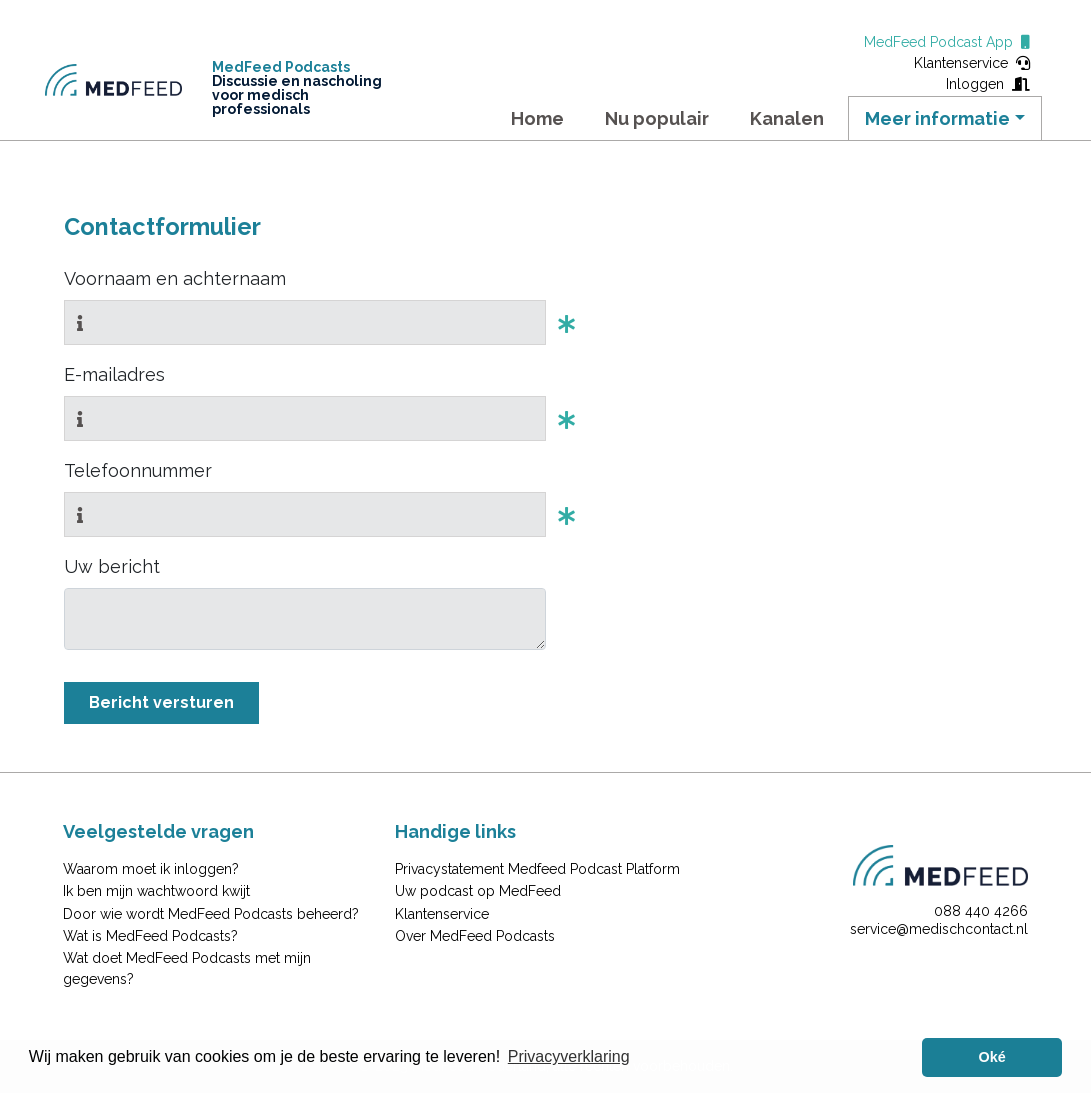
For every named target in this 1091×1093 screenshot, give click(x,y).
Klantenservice (972, 63)
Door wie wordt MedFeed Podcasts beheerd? (211, 914)
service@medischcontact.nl (939, 929)
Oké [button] (992, 1057)
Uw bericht (112, 566)
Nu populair (657, 118)
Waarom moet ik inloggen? (151, 869)
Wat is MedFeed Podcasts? (150, 936)
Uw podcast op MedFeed (478, 891)
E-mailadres (114, 374)
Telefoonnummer (138, 470)
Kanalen (787, 118)
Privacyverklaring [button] (569, 1056)
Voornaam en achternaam (175, 278)
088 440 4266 (981, 911)
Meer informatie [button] (937, 118)
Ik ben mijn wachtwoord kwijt (156, 891)
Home (537, 118)
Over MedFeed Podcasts (475, 936)
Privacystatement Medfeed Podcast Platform (537, 869)
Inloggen (988, 84)
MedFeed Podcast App (947, 42)
